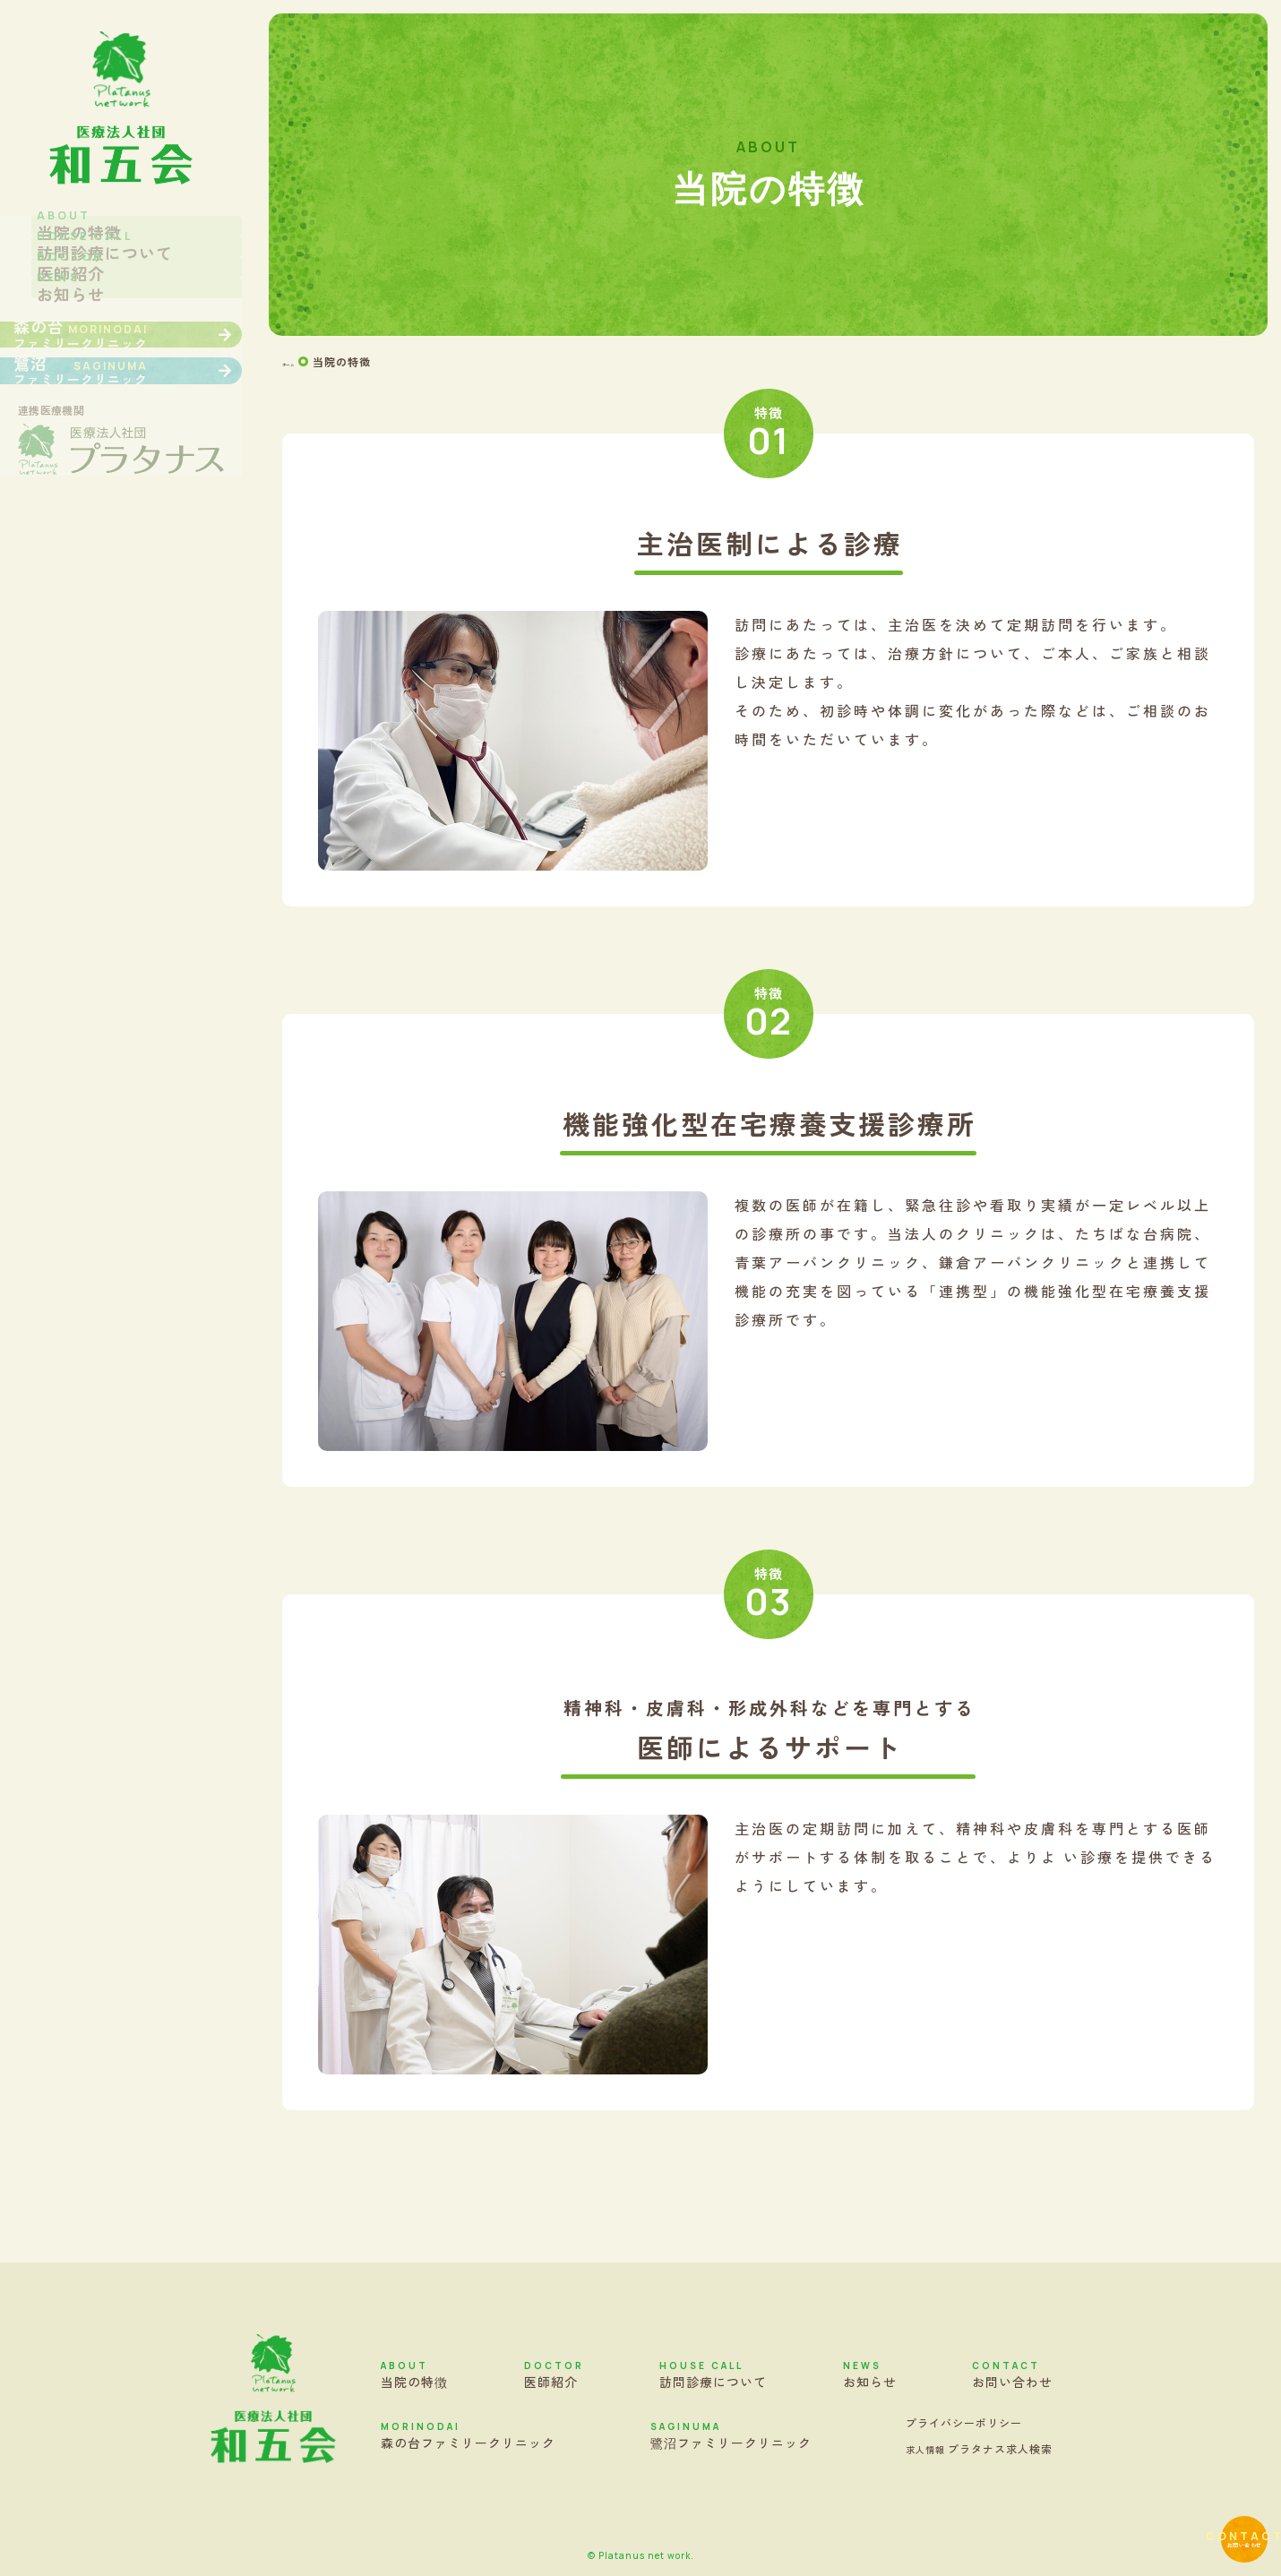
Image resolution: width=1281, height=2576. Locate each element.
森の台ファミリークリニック (468, 2435)
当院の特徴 (414, 2374)
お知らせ (870, 2374)
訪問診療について (713, 2374)
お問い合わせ (1205, 2499)
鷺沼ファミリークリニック (731, 2435)
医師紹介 (554, 2374)
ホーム (299, 362)
